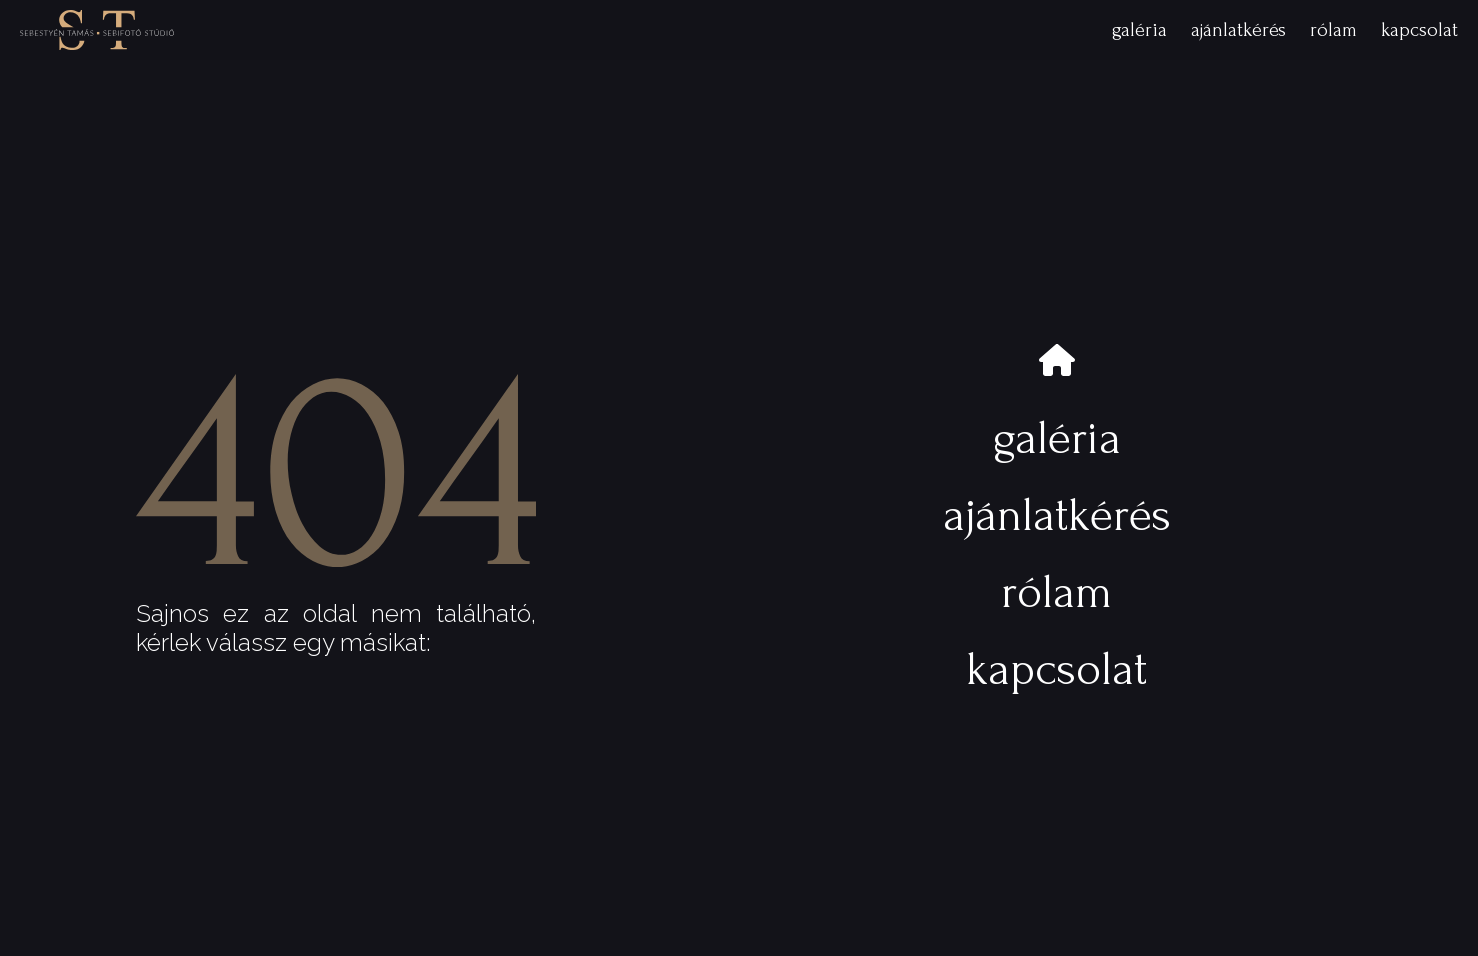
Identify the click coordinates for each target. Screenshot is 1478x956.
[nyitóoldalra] (97, 30)
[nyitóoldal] (1057, 361)
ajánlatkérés (1238, 30)
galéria (1139, 30)
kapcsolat (1419, 30)
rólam (1333, 30)
